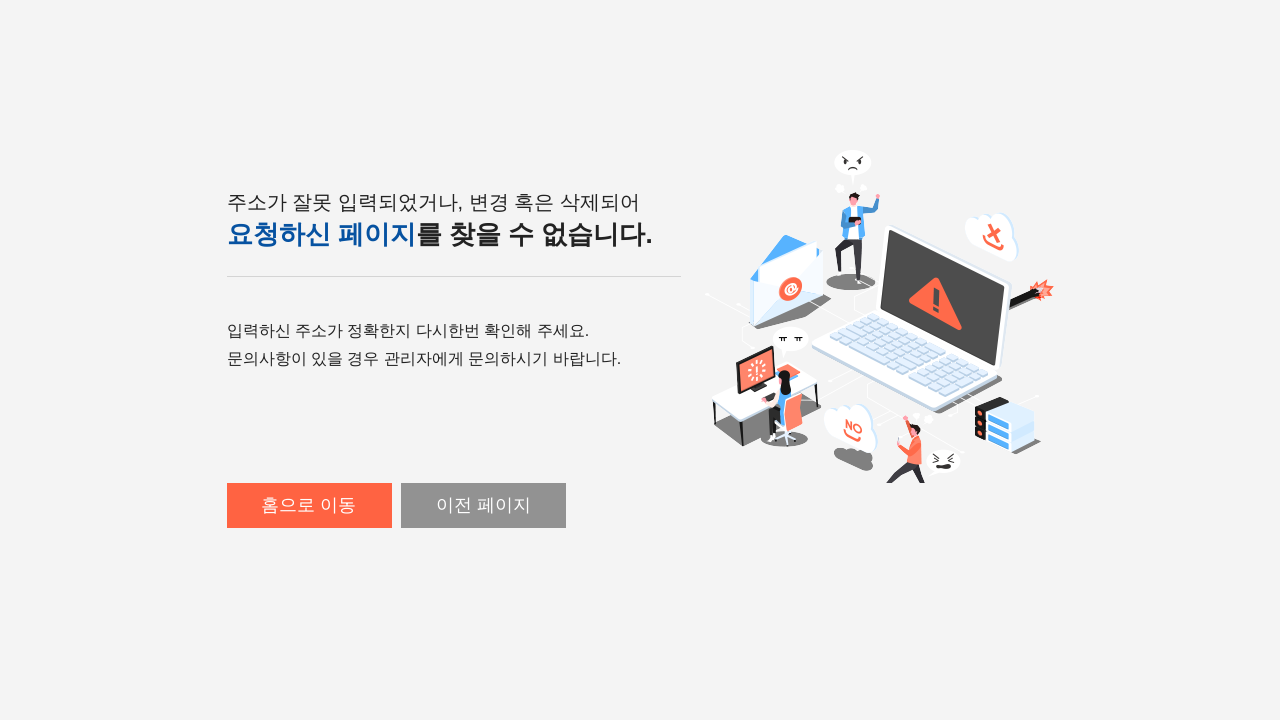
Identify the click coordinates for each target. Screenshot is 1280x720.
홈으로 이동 (308, 505)
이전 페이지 (483, 505)
